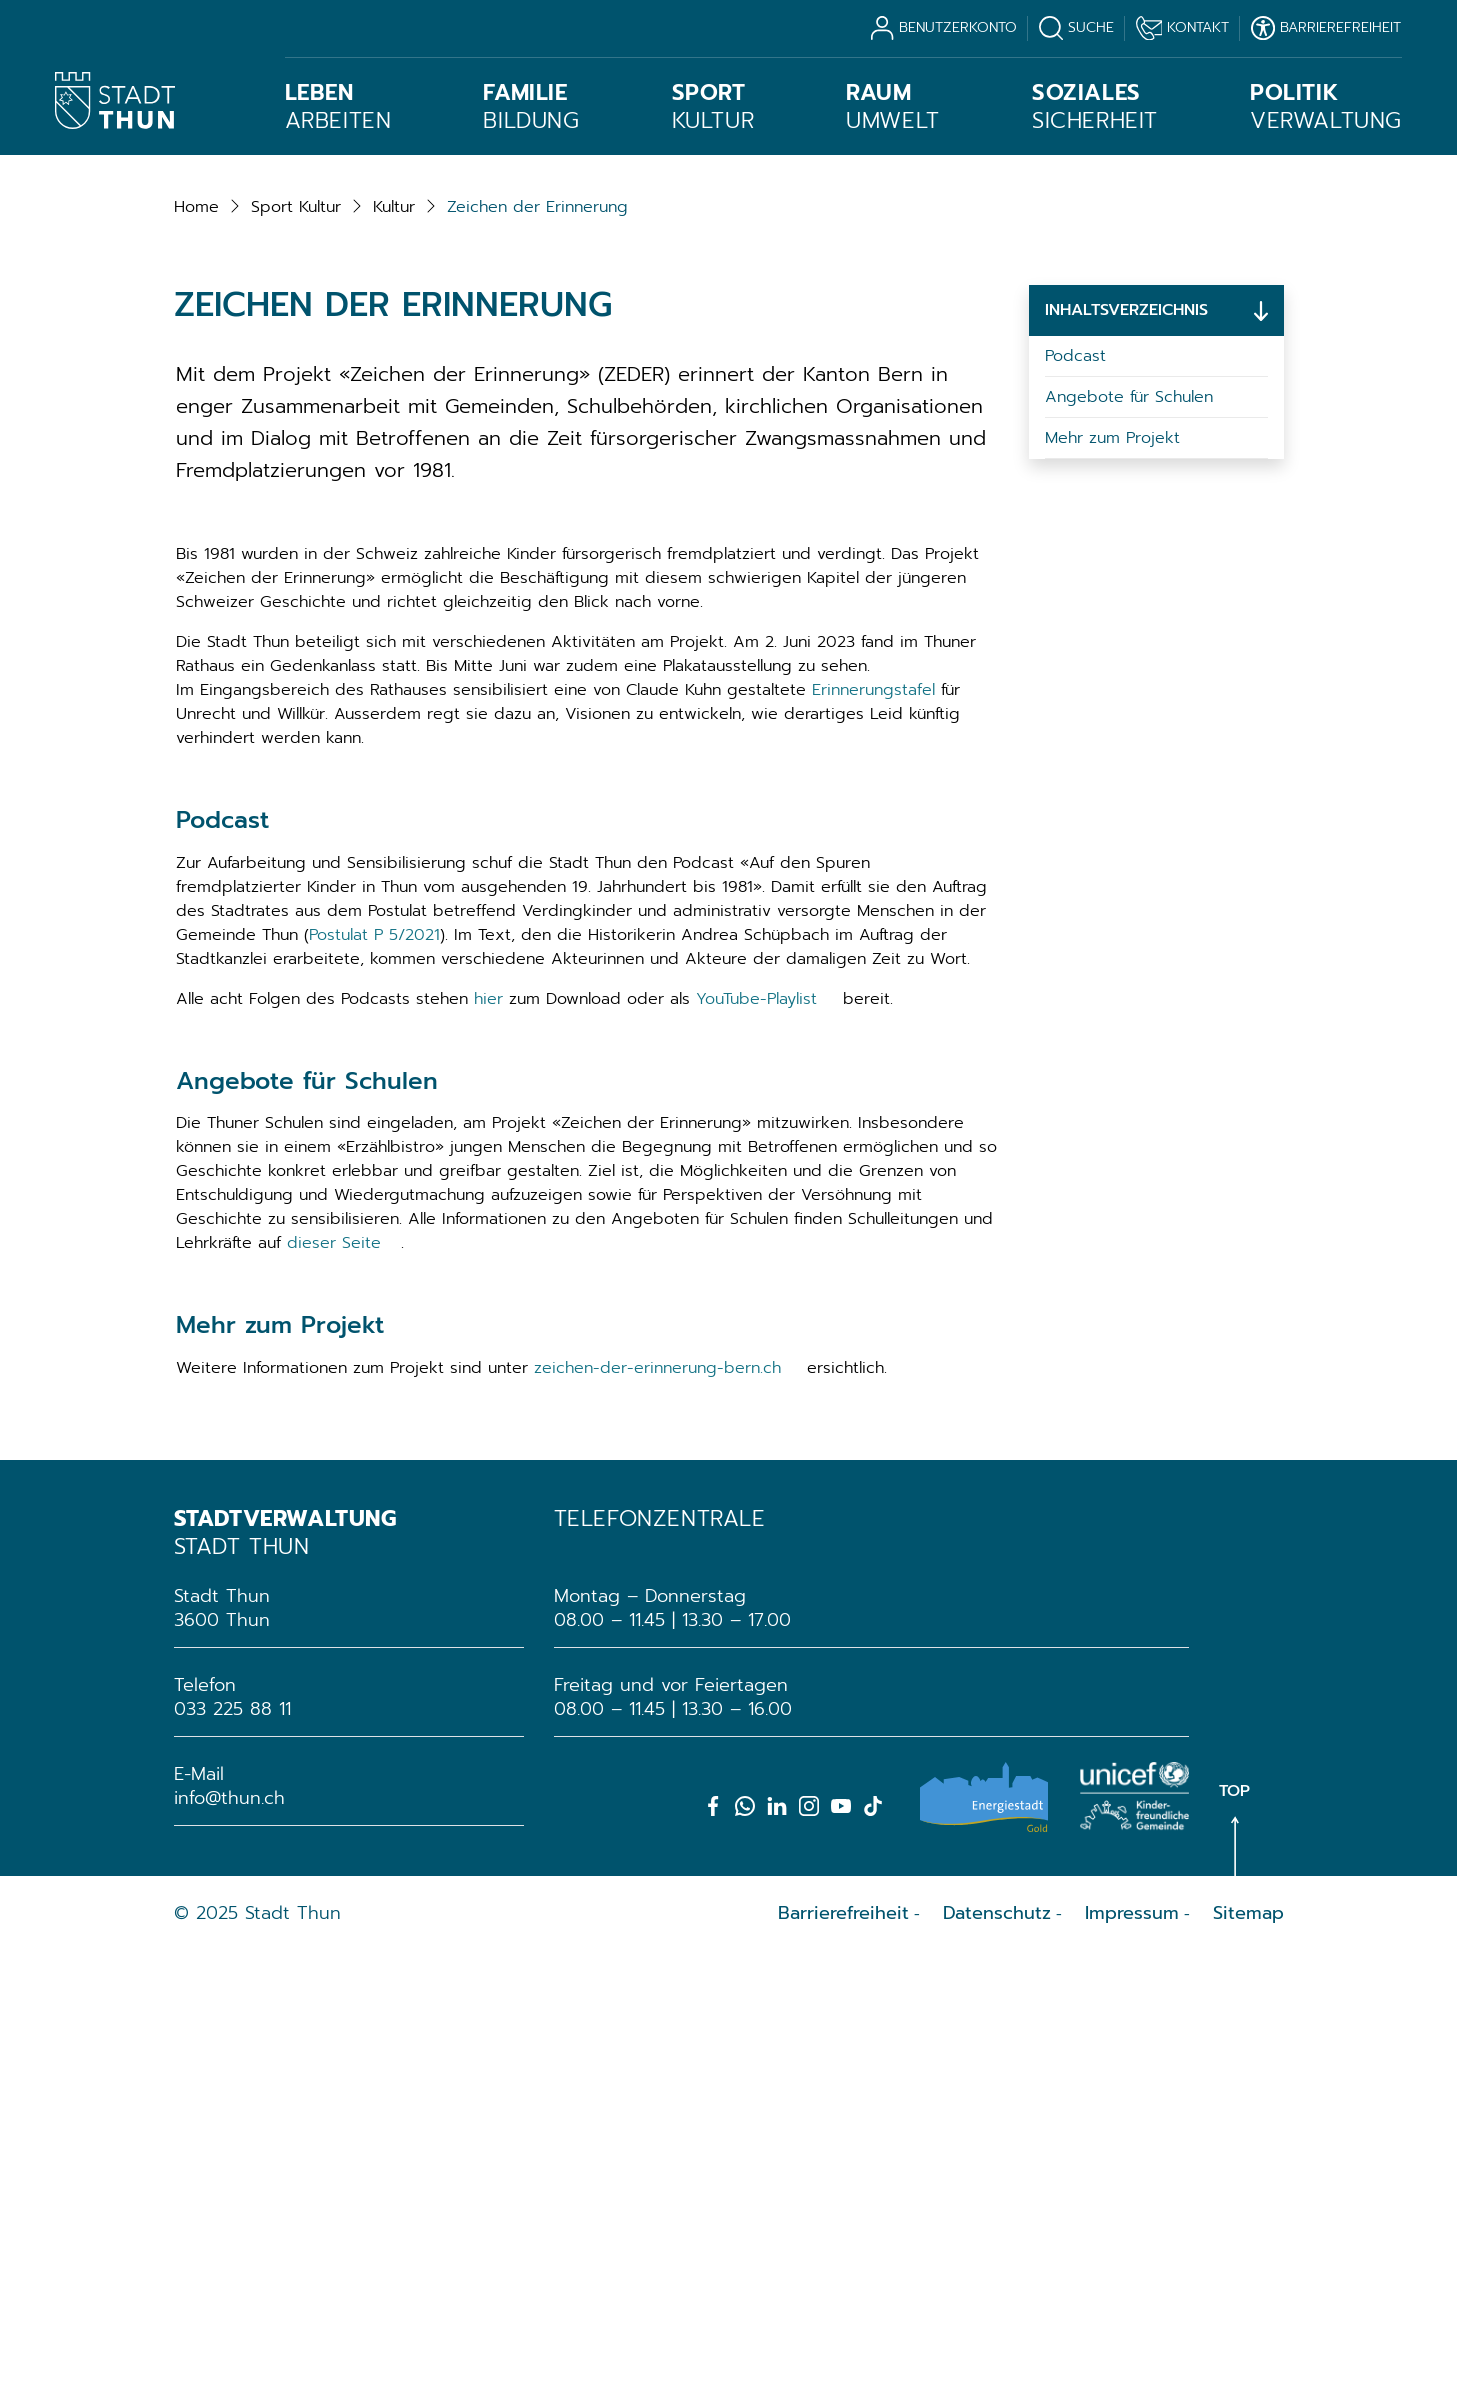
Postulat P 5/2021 (374, 1366)
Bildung (531, 107)
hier (488, 1430)
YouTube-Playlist (756, 1430)
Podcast (1075, 788)
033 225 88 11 (232, 2141)
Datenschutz (997, 2345)
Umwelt (893, 107)
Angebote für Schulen (1129, 829)
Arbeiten (338, 107)
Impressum (1132, 2345)
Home (196, 638)
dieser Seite (334, 1675)
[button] (296, 638)
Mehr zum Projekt (1112, 870)
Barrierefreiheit (843, 2345)
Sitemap (1248, 2345)
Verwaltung (1326, 107)
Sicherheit (1095, 107)
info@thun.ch (229, 2230)
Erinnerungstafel (873, 1121)
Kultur (713, 107)
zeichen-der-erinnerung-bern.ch (657, 1800)
